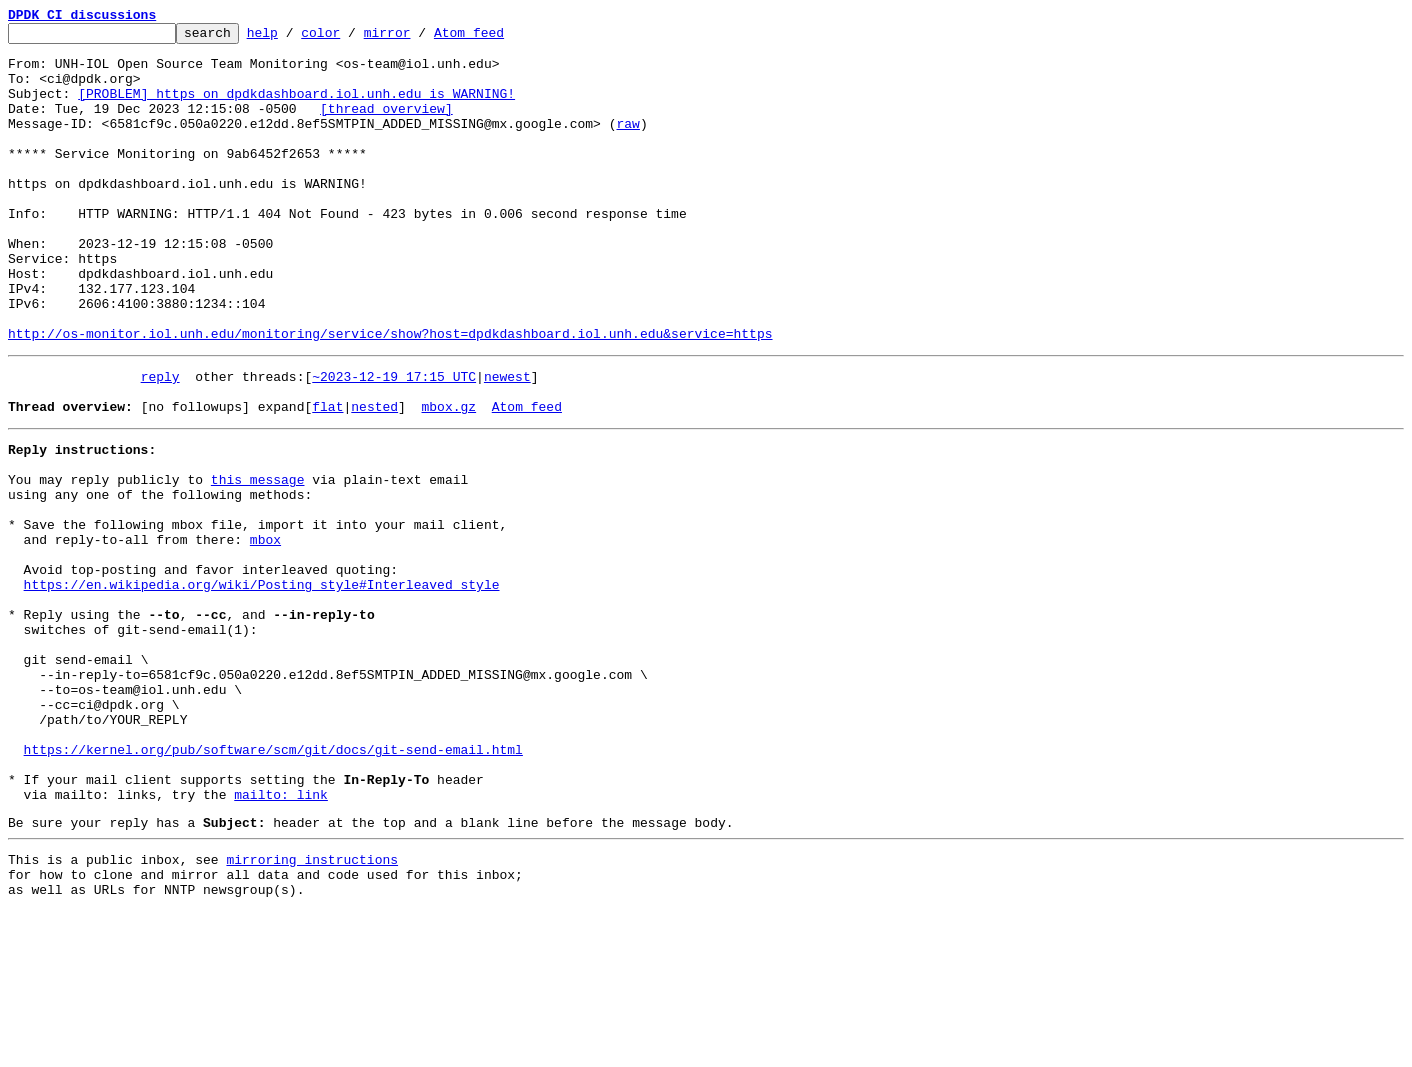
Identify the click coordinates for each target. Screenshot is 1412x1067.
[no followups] (195, 478)
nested (374, 478)
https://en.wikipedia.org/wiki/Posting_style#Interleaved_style (262, 686)
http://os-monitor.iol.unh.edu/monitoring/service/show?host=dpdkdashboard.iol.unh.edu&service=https (390, 396)
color (351, 38)
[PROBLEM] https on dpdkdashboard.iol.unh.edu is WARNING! (296, 108)
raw (627, 144)
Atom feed (500, 38)
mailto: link (281, 938)
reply (160, 442)
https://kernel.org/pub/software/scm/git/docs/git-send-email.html (273, 884)
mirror (418, 38)
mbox (265, 632)
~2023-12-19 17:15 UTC (394, 442)
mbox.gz (448, 478)
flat (327, 478)
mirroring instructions (312, 1009)
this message (258, 560)
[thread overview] (386, 126)
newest (507, 442)
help (293, 38)
